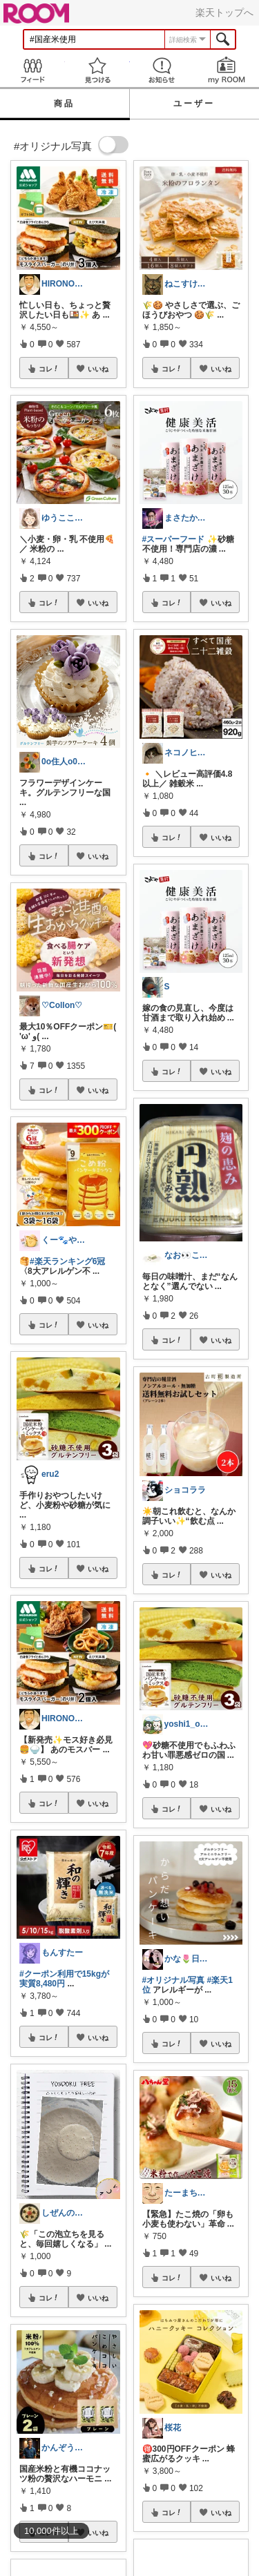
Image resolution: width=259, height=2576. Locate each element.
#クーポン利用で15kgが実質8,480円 (64, 1978)
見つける (97, 70)
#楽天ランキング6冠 (67, 1261)
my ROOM (226, 70)
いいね (98, 368)
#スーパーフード (173, 539)
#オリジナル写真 (173, 1980)
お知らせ (162, 70)
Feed (32, 70)
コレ (49, 368)
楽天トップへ (224, 12)
